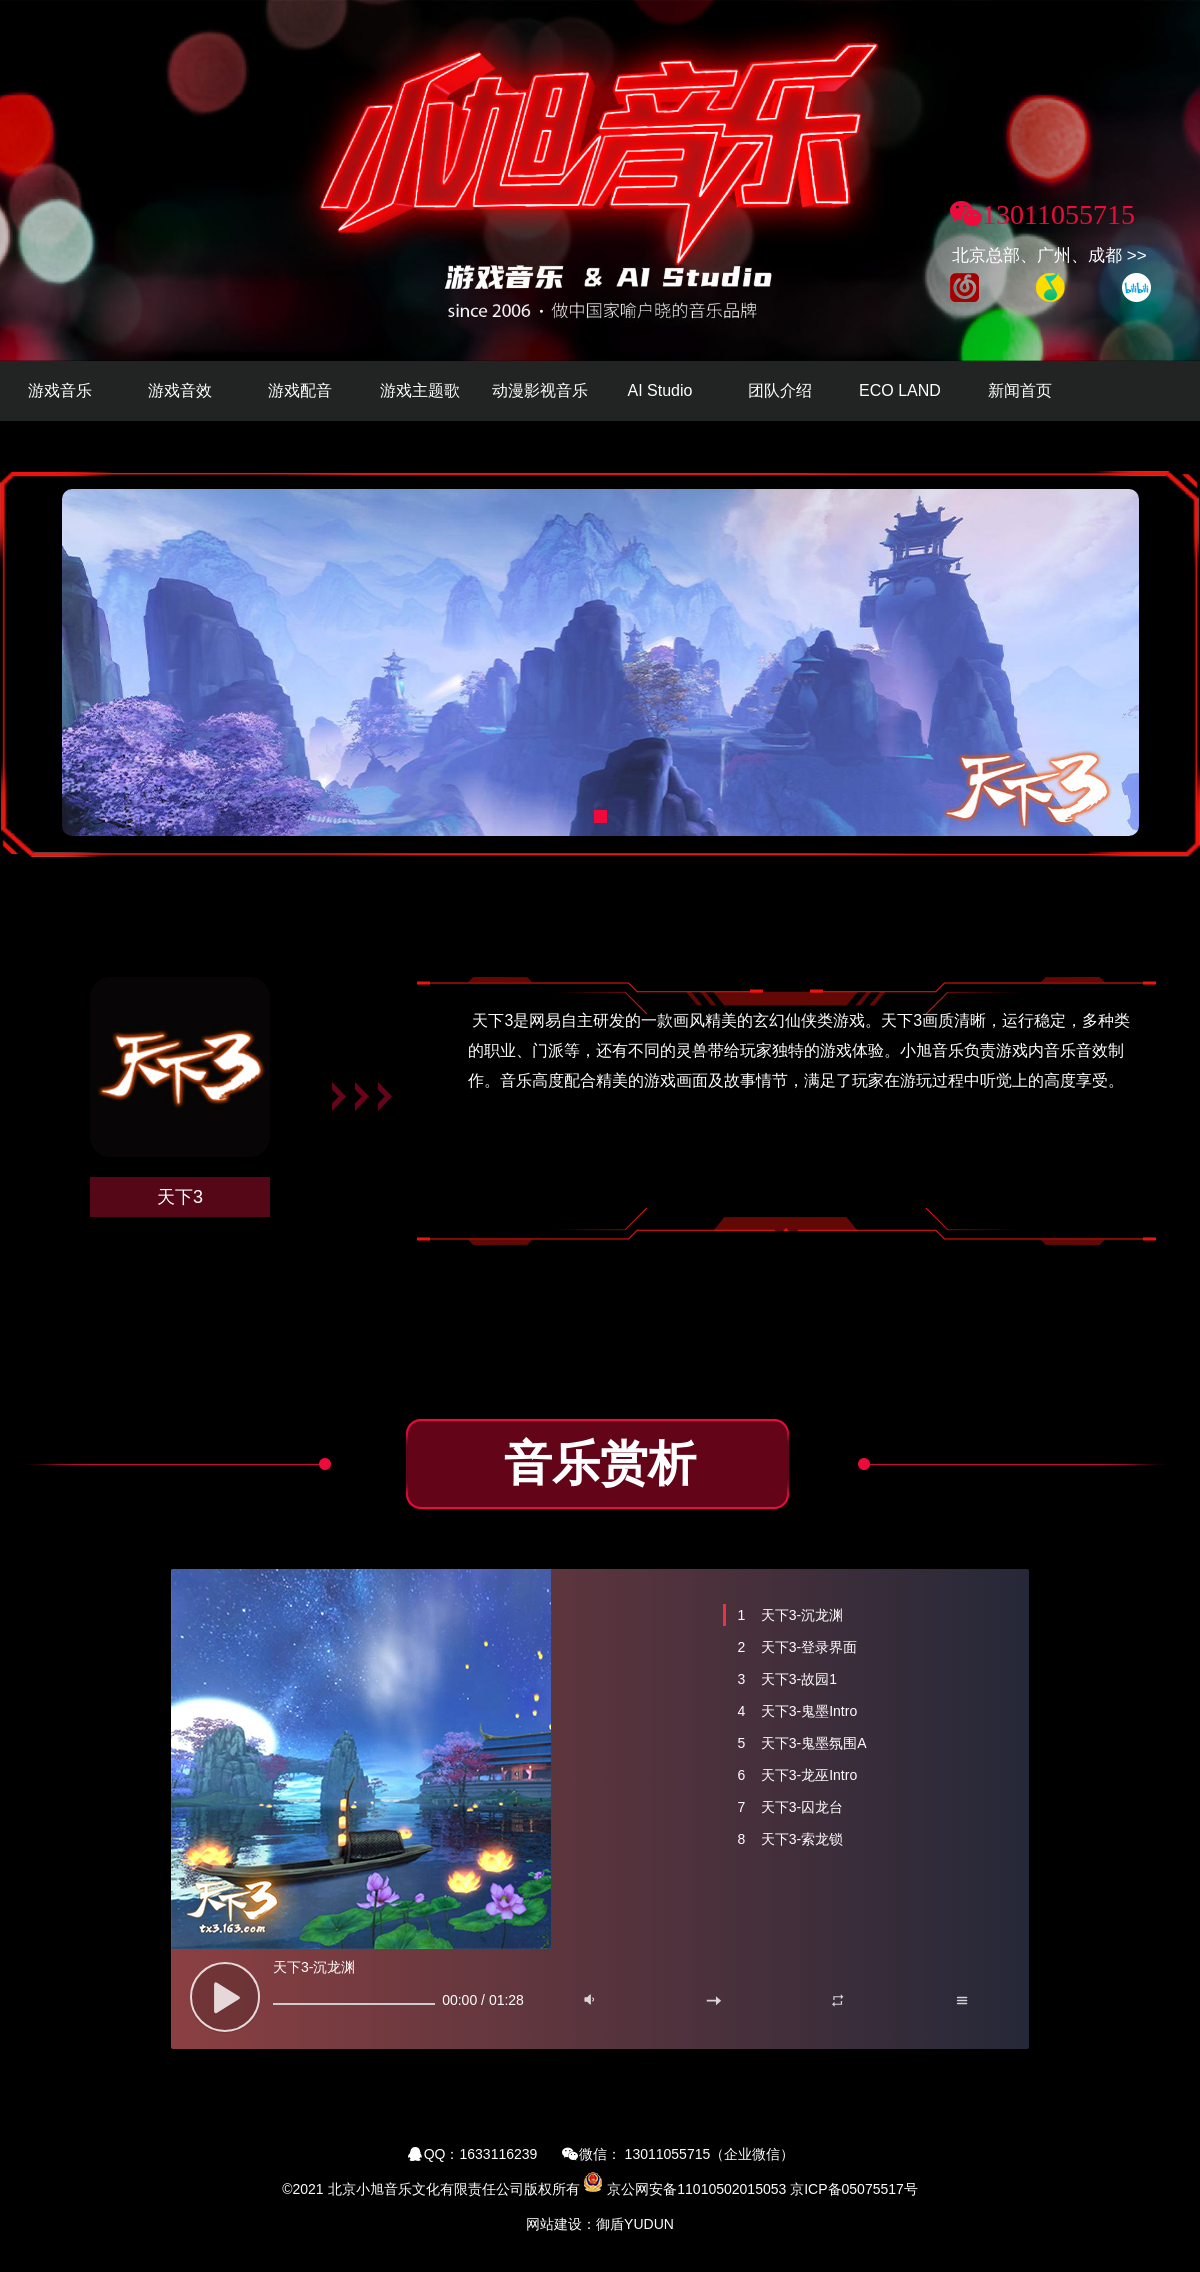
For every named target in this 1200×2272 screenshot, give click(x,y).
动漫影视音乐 (540, 390)
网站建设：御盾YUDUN (600, 2224)
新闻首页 (1020, 390)
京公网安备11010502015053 (696, 2189)
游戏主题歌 (420, 390)
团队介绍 (780, 390)
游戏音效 (180, 390)
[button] (600, 816)
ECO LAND (900, 390)
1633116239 (499, 2154)
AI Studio (660, 390)
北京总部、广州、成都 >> (1049, 255)
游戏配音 (300, 390)
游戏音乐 (60, 390)
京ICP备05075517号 (854, 2189)
